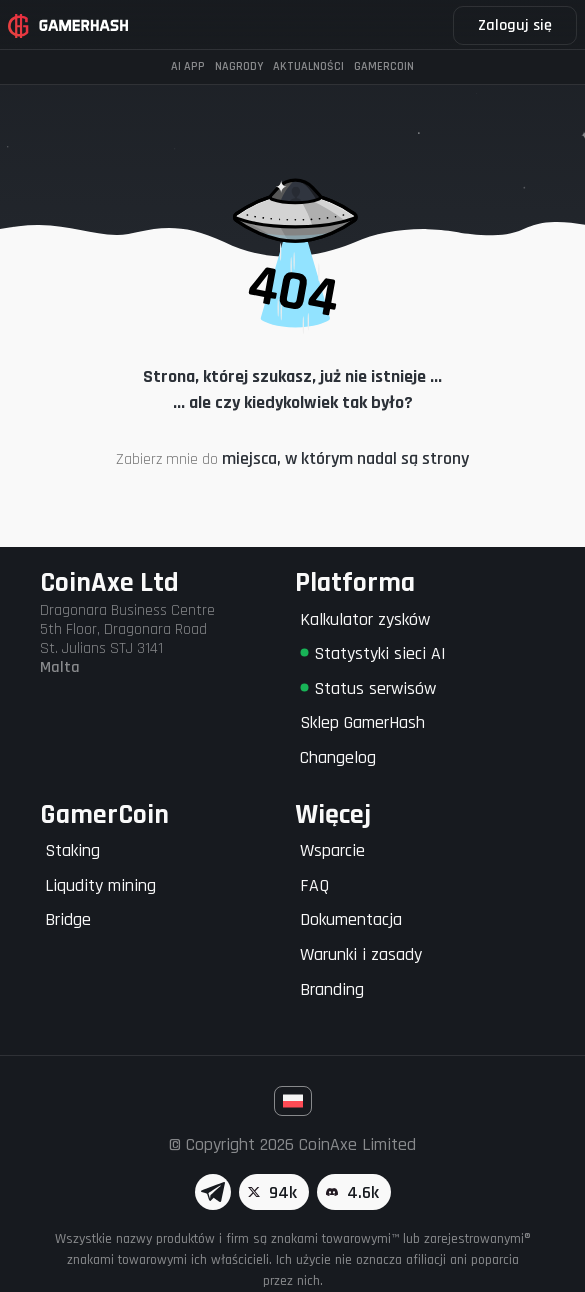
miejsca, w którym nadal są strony (345, 458)
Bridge (68, 919)
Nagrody (239, 66)
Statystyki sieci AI (373, 653)
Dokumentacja (351, 919)
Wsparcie (332, 850)
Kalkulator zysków (365, 619)
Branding (332, 989)
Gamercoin (384, 66)
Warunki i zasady (361, 954)
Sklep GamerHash (362, 722)
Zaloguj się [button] (515, 25)
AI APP (188, 66)
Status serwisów (368, 688)
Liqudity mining (100, 885)
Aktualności (308, 66)
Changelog (338, 757)
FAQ (314, 885)
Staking (72, 850)
